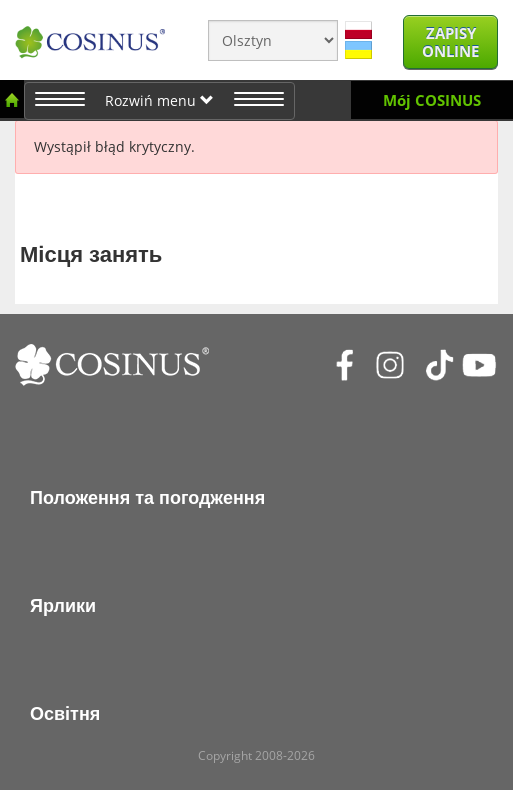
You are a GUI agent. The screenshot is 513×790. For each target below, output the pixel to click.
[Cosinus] (90, 34)
